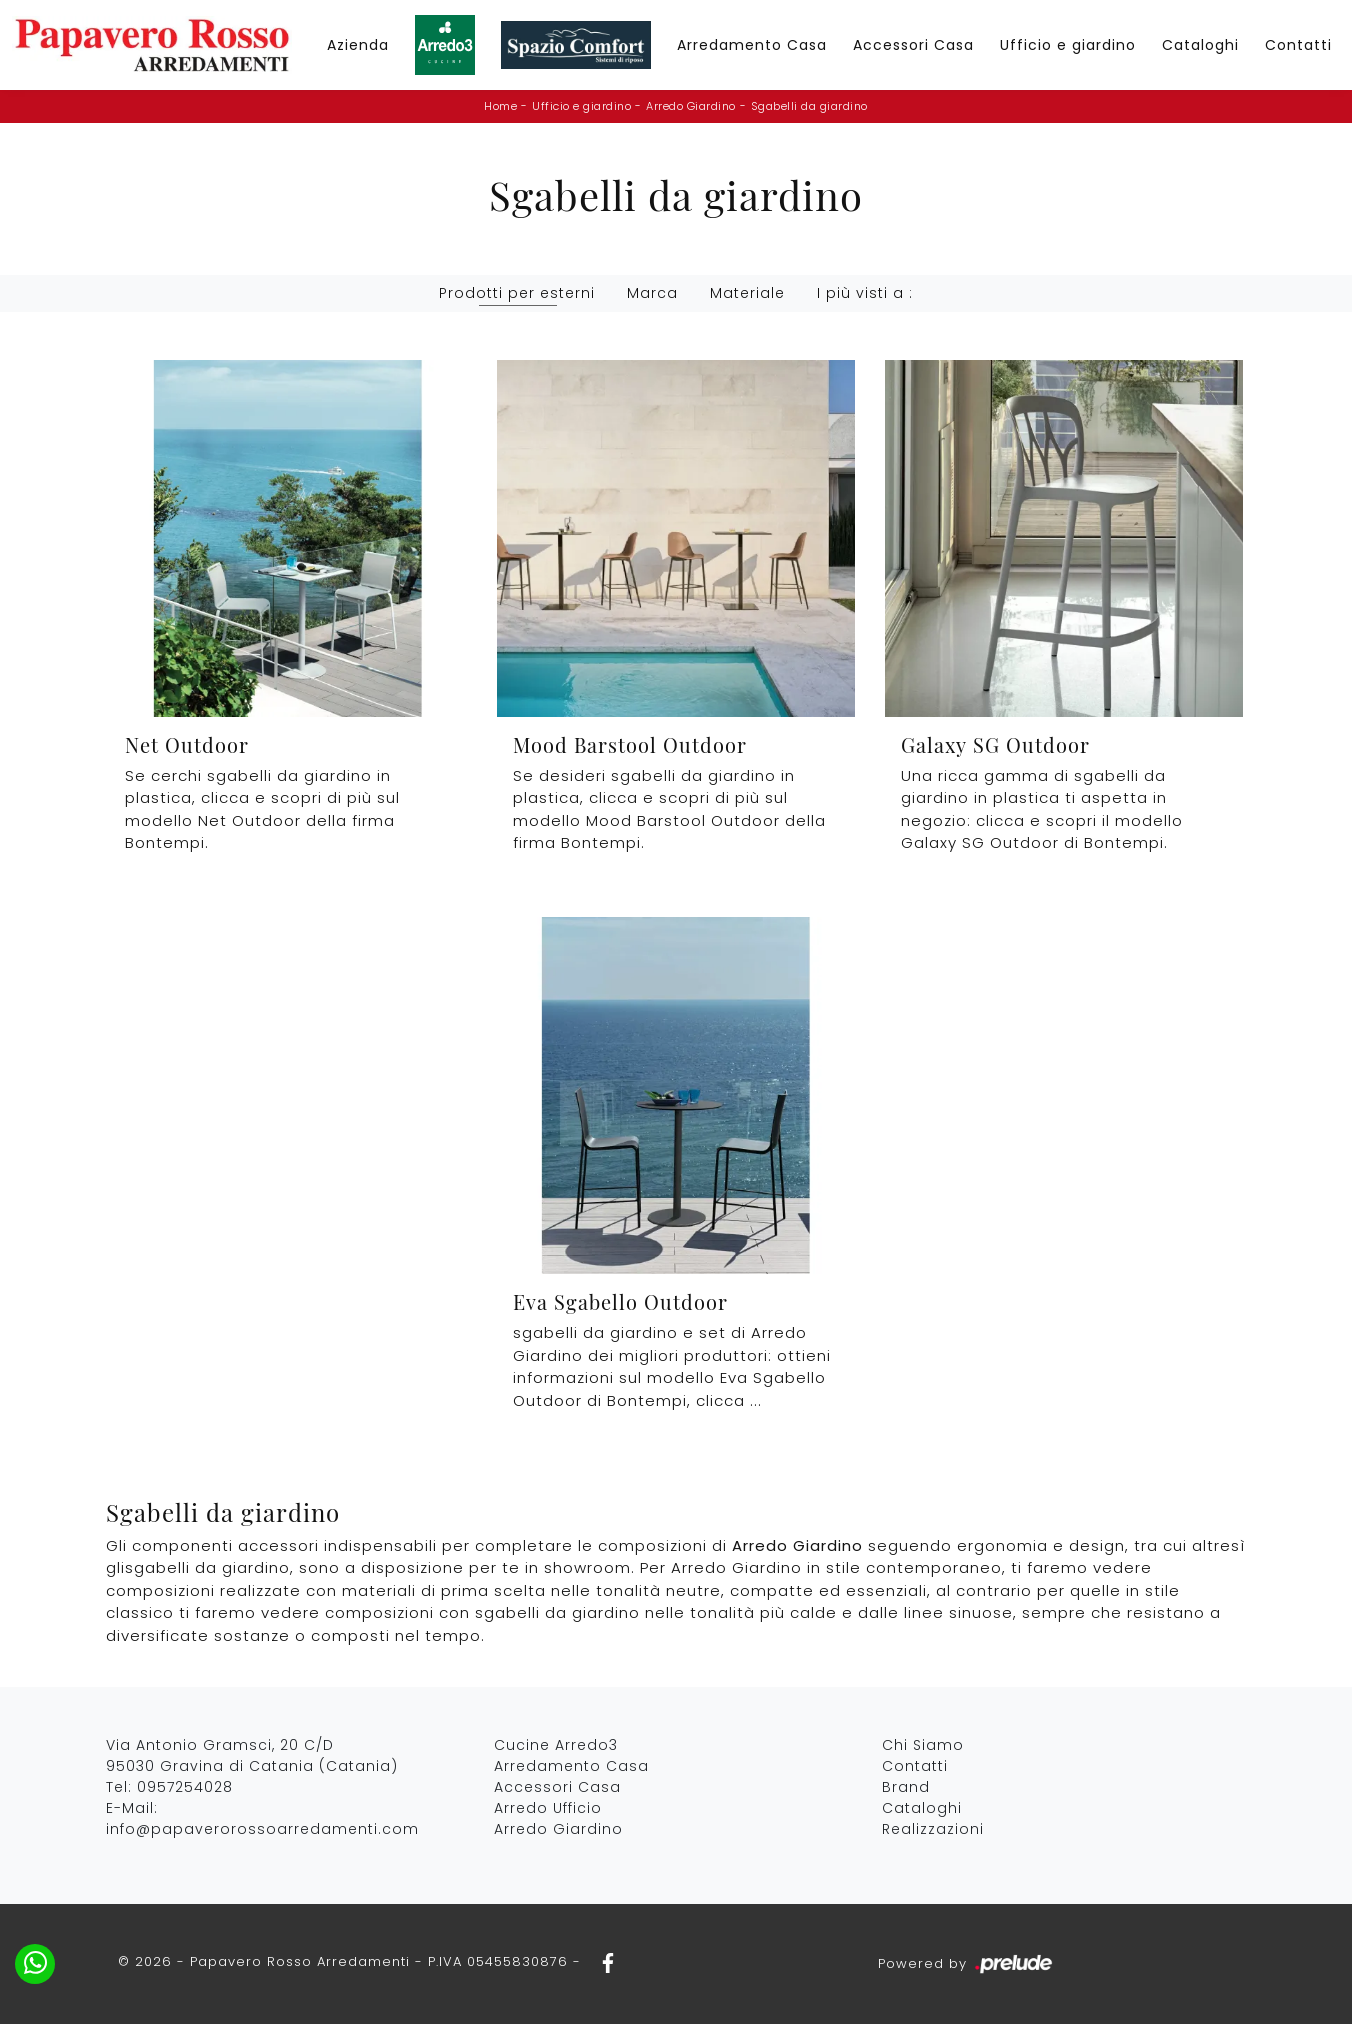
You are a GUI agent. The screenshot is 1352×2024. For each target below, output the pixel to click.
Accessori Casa (913, 45)
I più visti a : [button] (865, 293)
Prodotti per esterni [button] (517, 293)
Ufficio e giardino (1068, 45)
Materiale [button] (747, 293)
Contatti (1298, 45)
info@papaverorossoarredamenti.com (262, 1829)
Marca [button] (652, 293)
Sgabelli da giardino (809, 106)
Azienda (358, 45)
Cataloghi (1200, 45)
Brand (906, 1787)
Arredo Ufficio (548, 1808)
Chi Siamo (923, 1745)
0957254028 (185, 1787)
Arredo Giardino (691, 106)
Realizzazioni (933, 1829)
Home (500, 106)
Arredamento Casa (752, 45)
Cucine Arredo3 (556, 1745)
